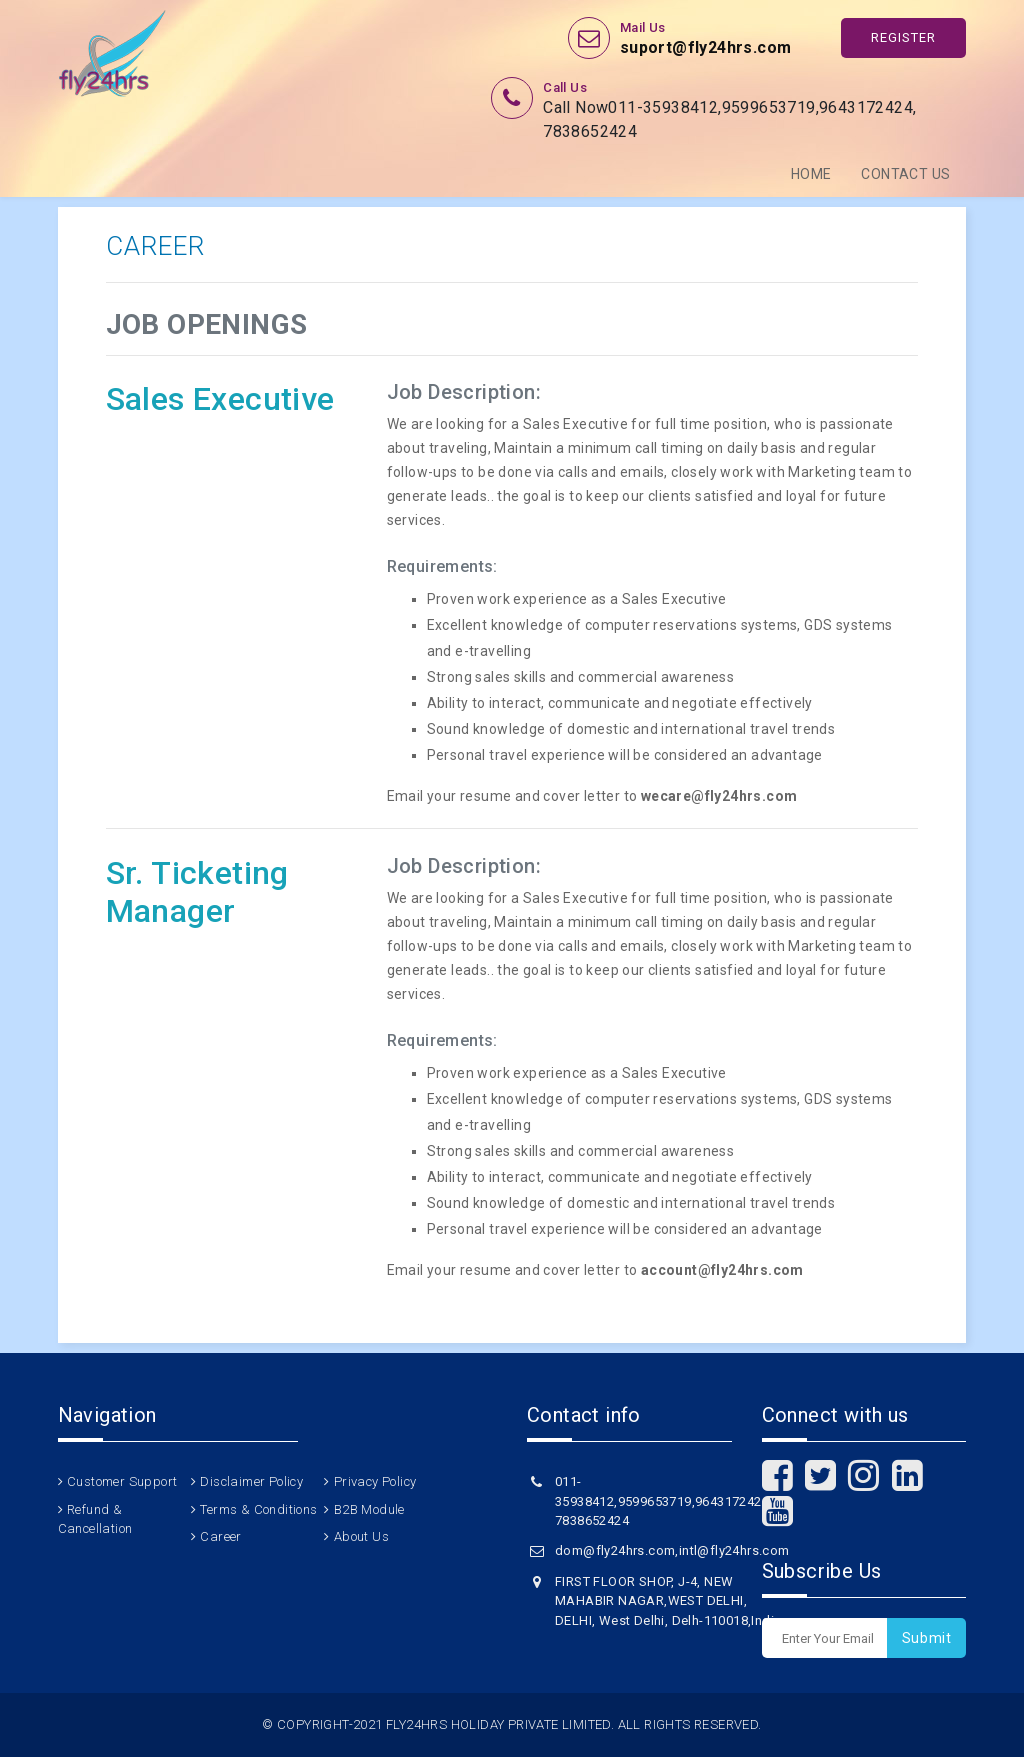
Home (811, 174)
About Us (361, 1536)
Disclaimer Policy (251, 1481)
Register (903, 37)
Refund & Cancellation (95, 1519)
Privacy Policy (375, 1481)
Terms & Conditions (258, 1509)
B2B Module (369, 1509)
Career (220, 1536)
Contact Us (905, 174)
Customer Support (122, 1481)
